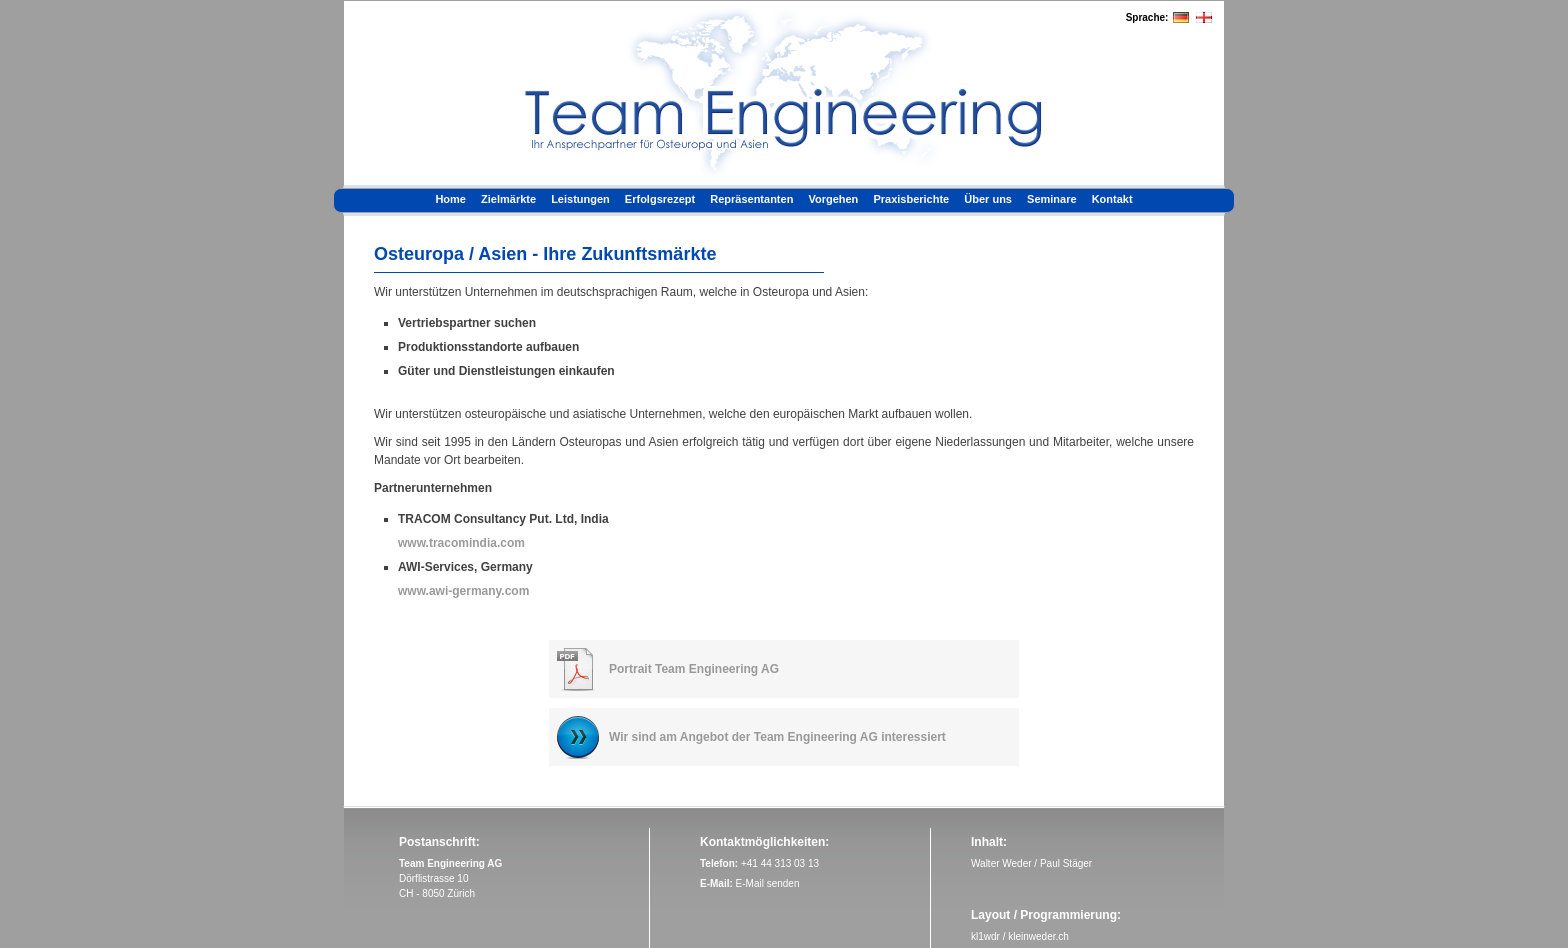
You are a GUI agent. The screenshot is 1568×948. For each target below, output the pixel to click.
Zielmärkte (508, 199)
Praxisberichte (911, 199)
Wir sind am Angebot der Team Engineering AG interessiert (777, 737)
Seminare (1052, 199)
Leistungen (580, 199)
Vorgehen (833, 199)
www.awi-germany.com (463, 591)
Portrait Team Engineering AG (694, 669)
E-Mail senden (768, 883)
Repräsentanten (751, 199)
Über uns (988, 199)
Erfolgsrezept (660, 199)
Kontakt (1112, 199)
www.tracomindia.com (461, 543)
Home (450, 199)
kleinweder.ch (1038, 936)
